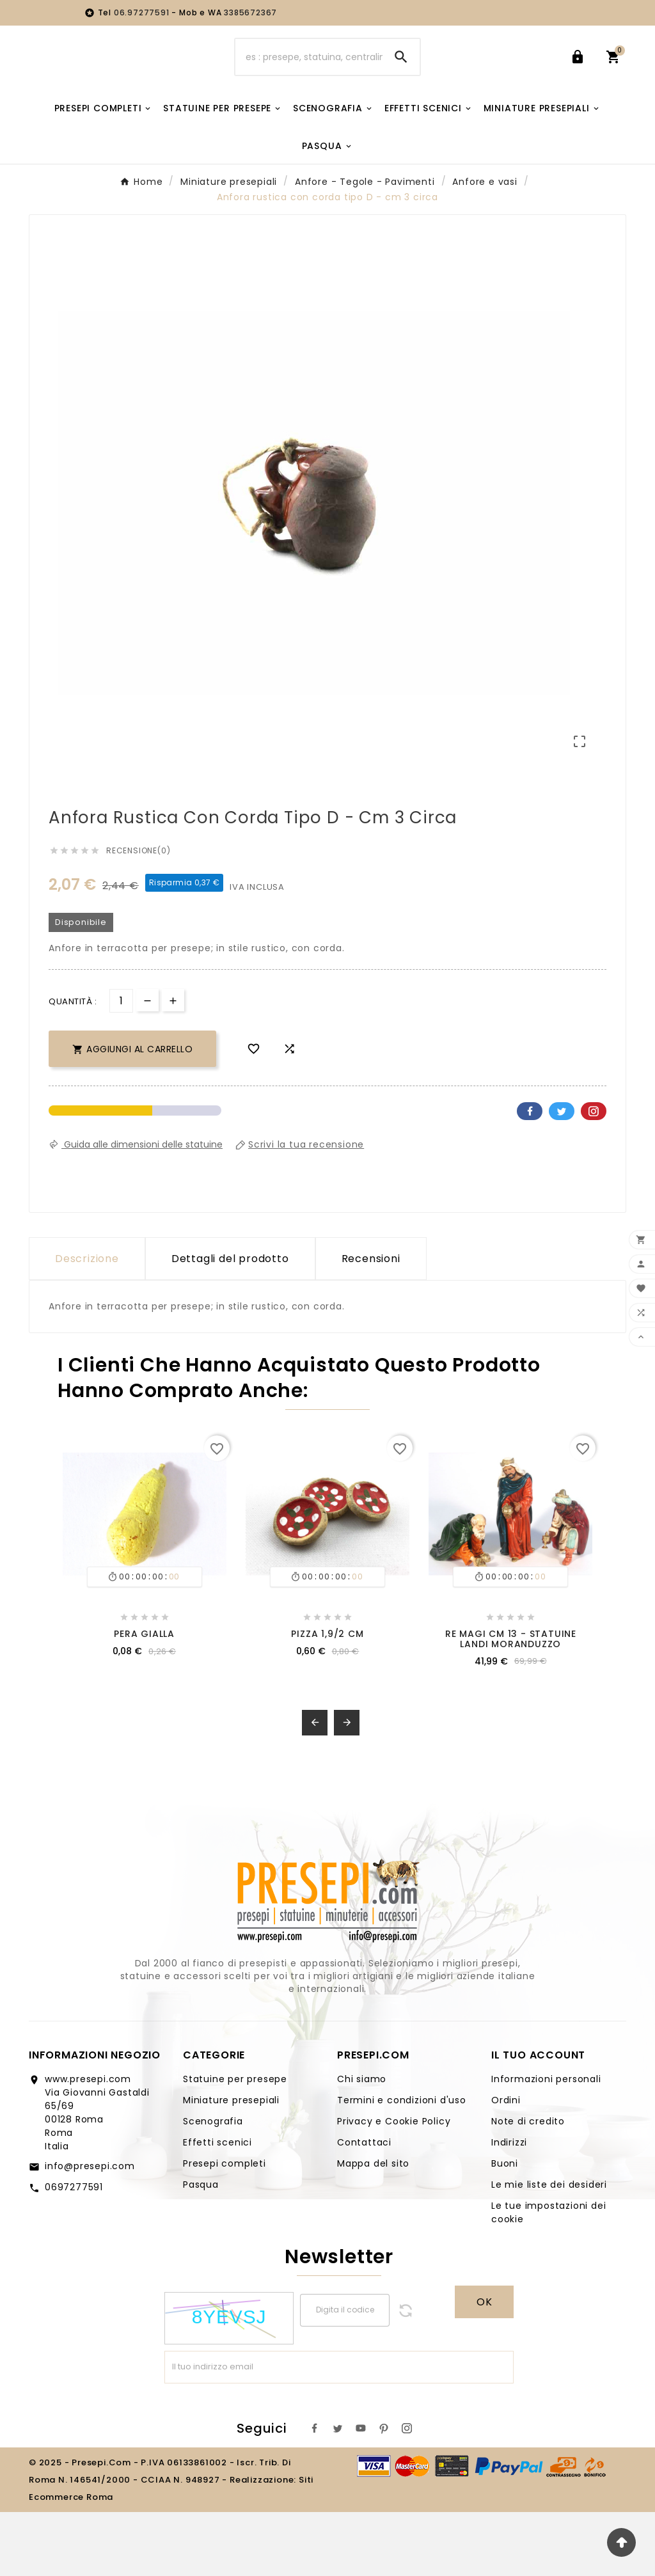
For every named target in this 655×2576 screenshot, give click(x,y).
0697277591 (74, 2251)
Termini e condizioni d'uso (401, 2164)
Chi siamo (361, 2143)
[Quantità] (121, 1065)
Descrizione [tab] (87, 1322)
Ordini (506, 2164)
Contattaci (364, 2206)
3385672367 (250, 12)
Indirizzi (509, 2206)
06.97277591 (143, 12)
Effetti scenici (217, 2206)
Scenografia (213, 2185)
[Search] (401, 67)
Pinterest (593, 1175)
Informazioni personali (546, 2143)
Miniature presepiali (231, 2164)
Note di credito (528, 2185)
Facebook (529, 1175)
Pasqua (201, 2248)
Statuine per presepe (235, 2143)
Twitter (561, 1175)
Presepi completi (224, 2227)
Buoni (504, 2227)
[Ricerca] (308, 68)
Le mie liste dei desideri (549, 2248)
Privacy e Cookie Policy (393, 2185)
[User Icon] (580, 67)
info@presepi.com (90, 2230)
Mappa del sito (373, 2227)
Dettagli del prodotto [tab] (230, 1322)
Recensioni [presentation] (371, 1322)
